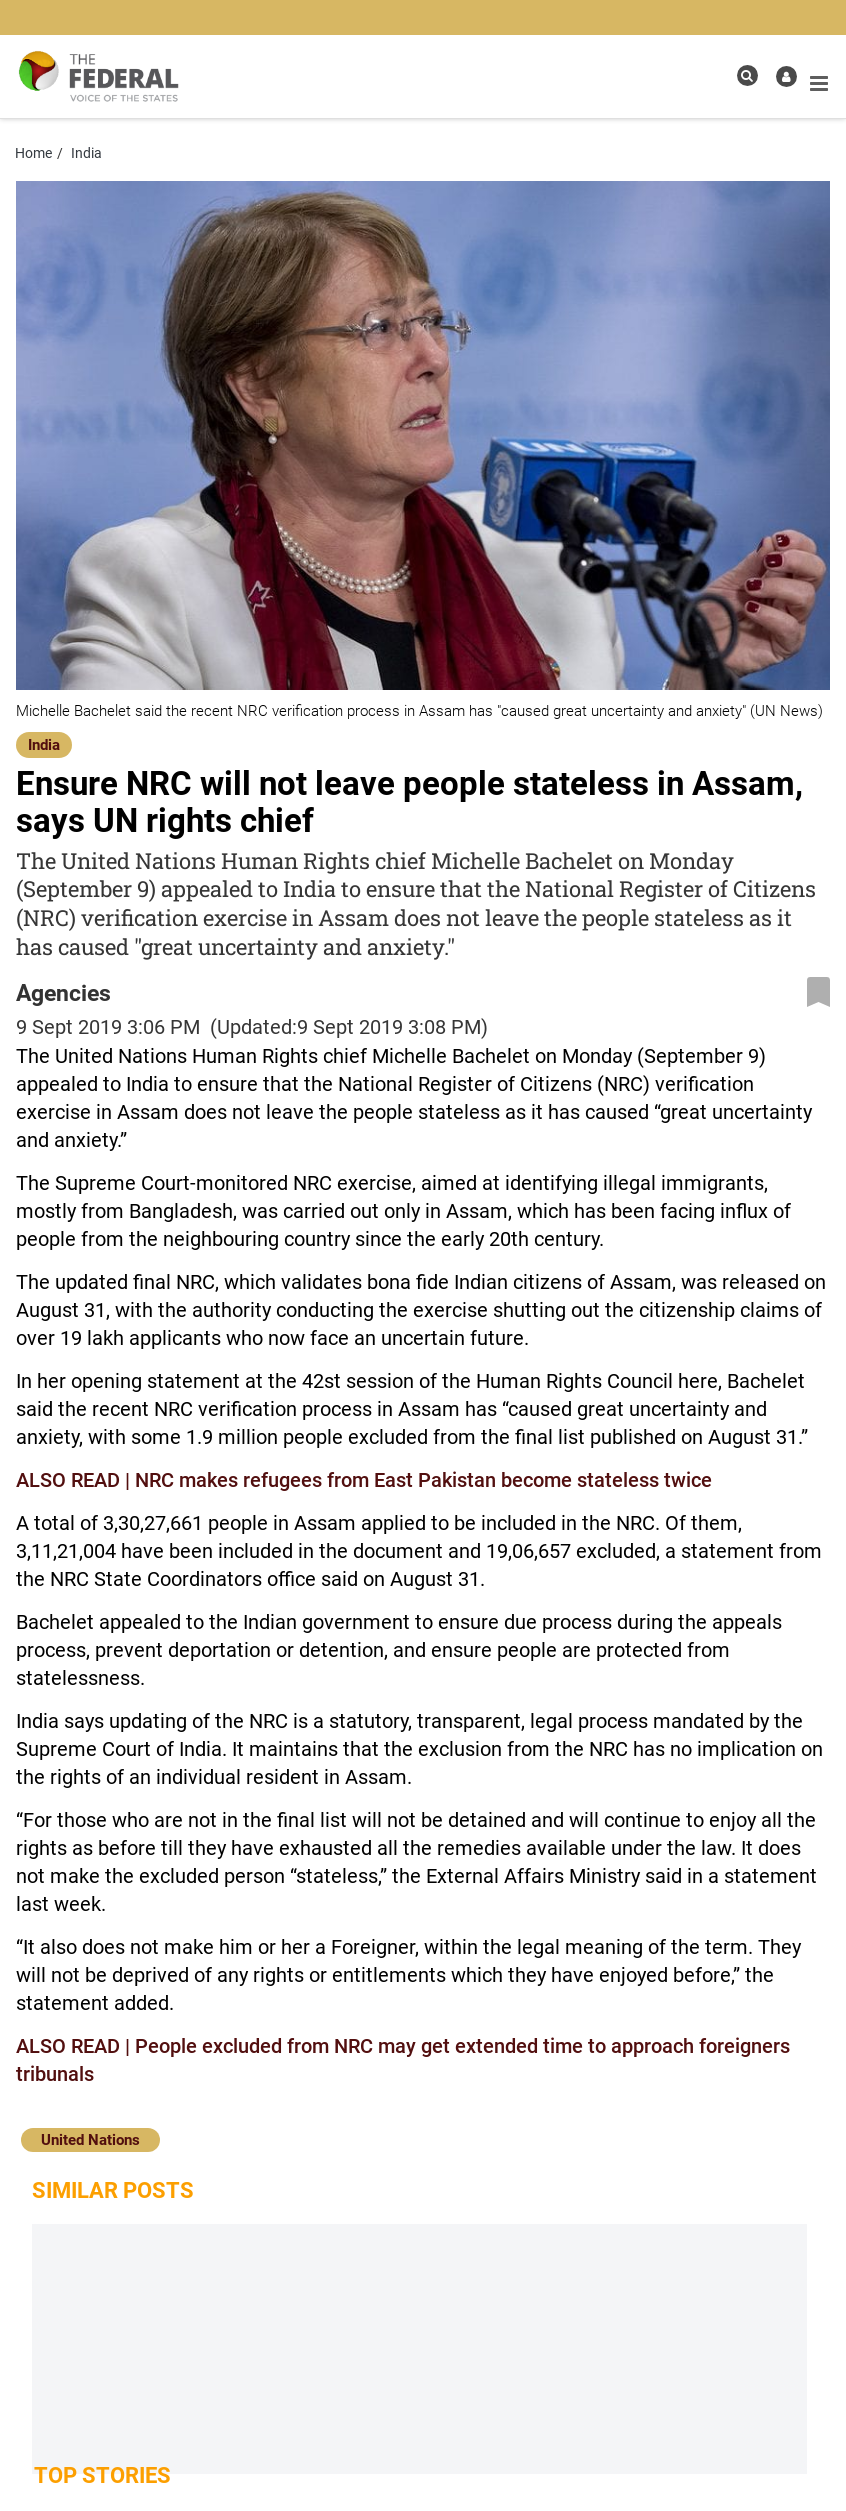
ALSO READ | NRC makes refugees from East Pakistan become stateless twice (364, 1480)
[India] (44, 744)
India (44, 745)
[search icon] (747, 75)
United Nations (90, 2140)
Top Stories (102, 2475)
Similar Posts (113, 2190)
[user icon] (786, 76)
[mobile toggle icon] (819, 84)
